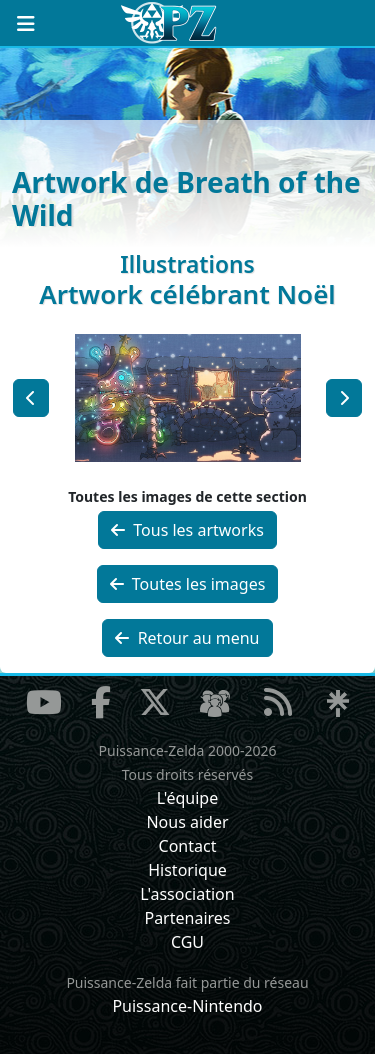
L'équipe (188, 798)
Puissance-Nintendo (187, 1006)
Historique (187, 870)
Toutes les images (188, 584)
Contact (188, 846)
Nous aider (187, 822)
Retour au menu (187, 638)
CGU (187, 942)
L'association (187, 894)
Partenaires (187, 918)
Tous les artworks (187, 530)
